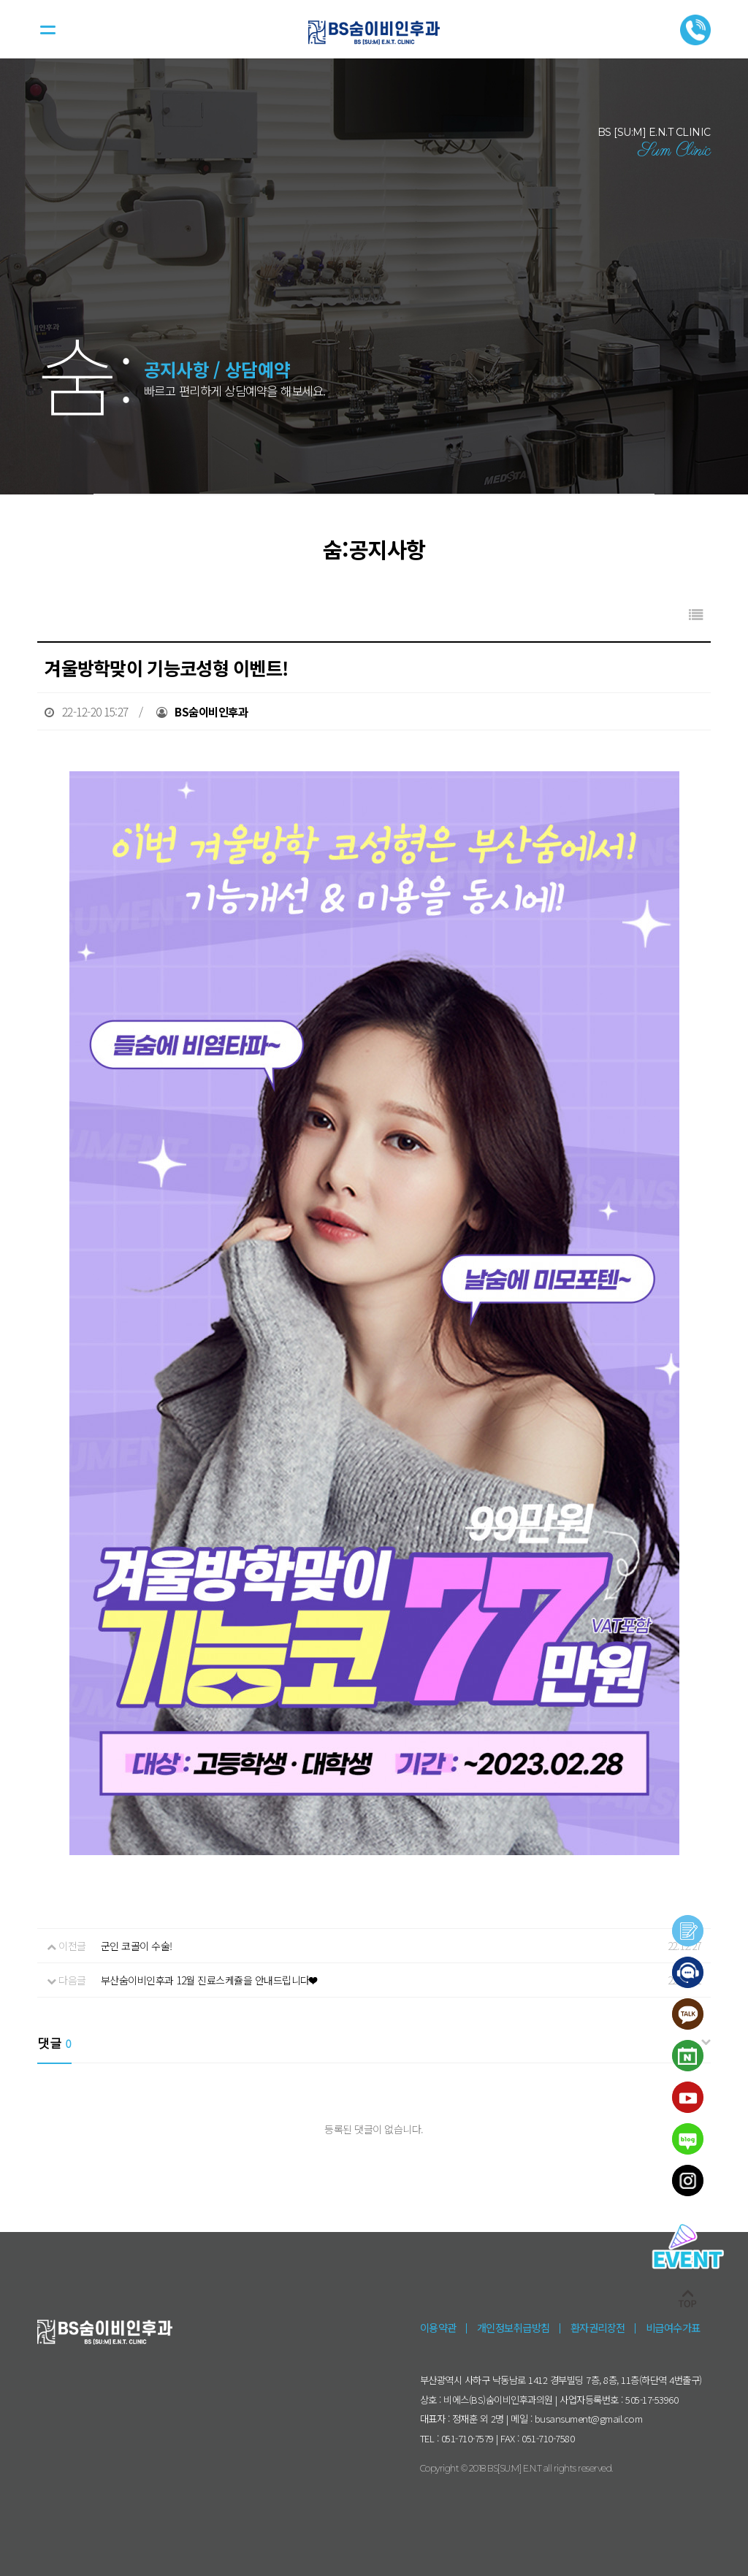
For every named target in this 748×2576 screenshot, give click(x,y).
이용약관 (438, 2327)
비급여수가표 (673, 2327)
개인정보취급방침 (513, 2327)
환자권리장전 (597, 2327)
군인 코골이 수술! (136, 1945)
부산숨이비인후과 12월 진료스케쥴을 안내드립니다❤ (208, 1980)
